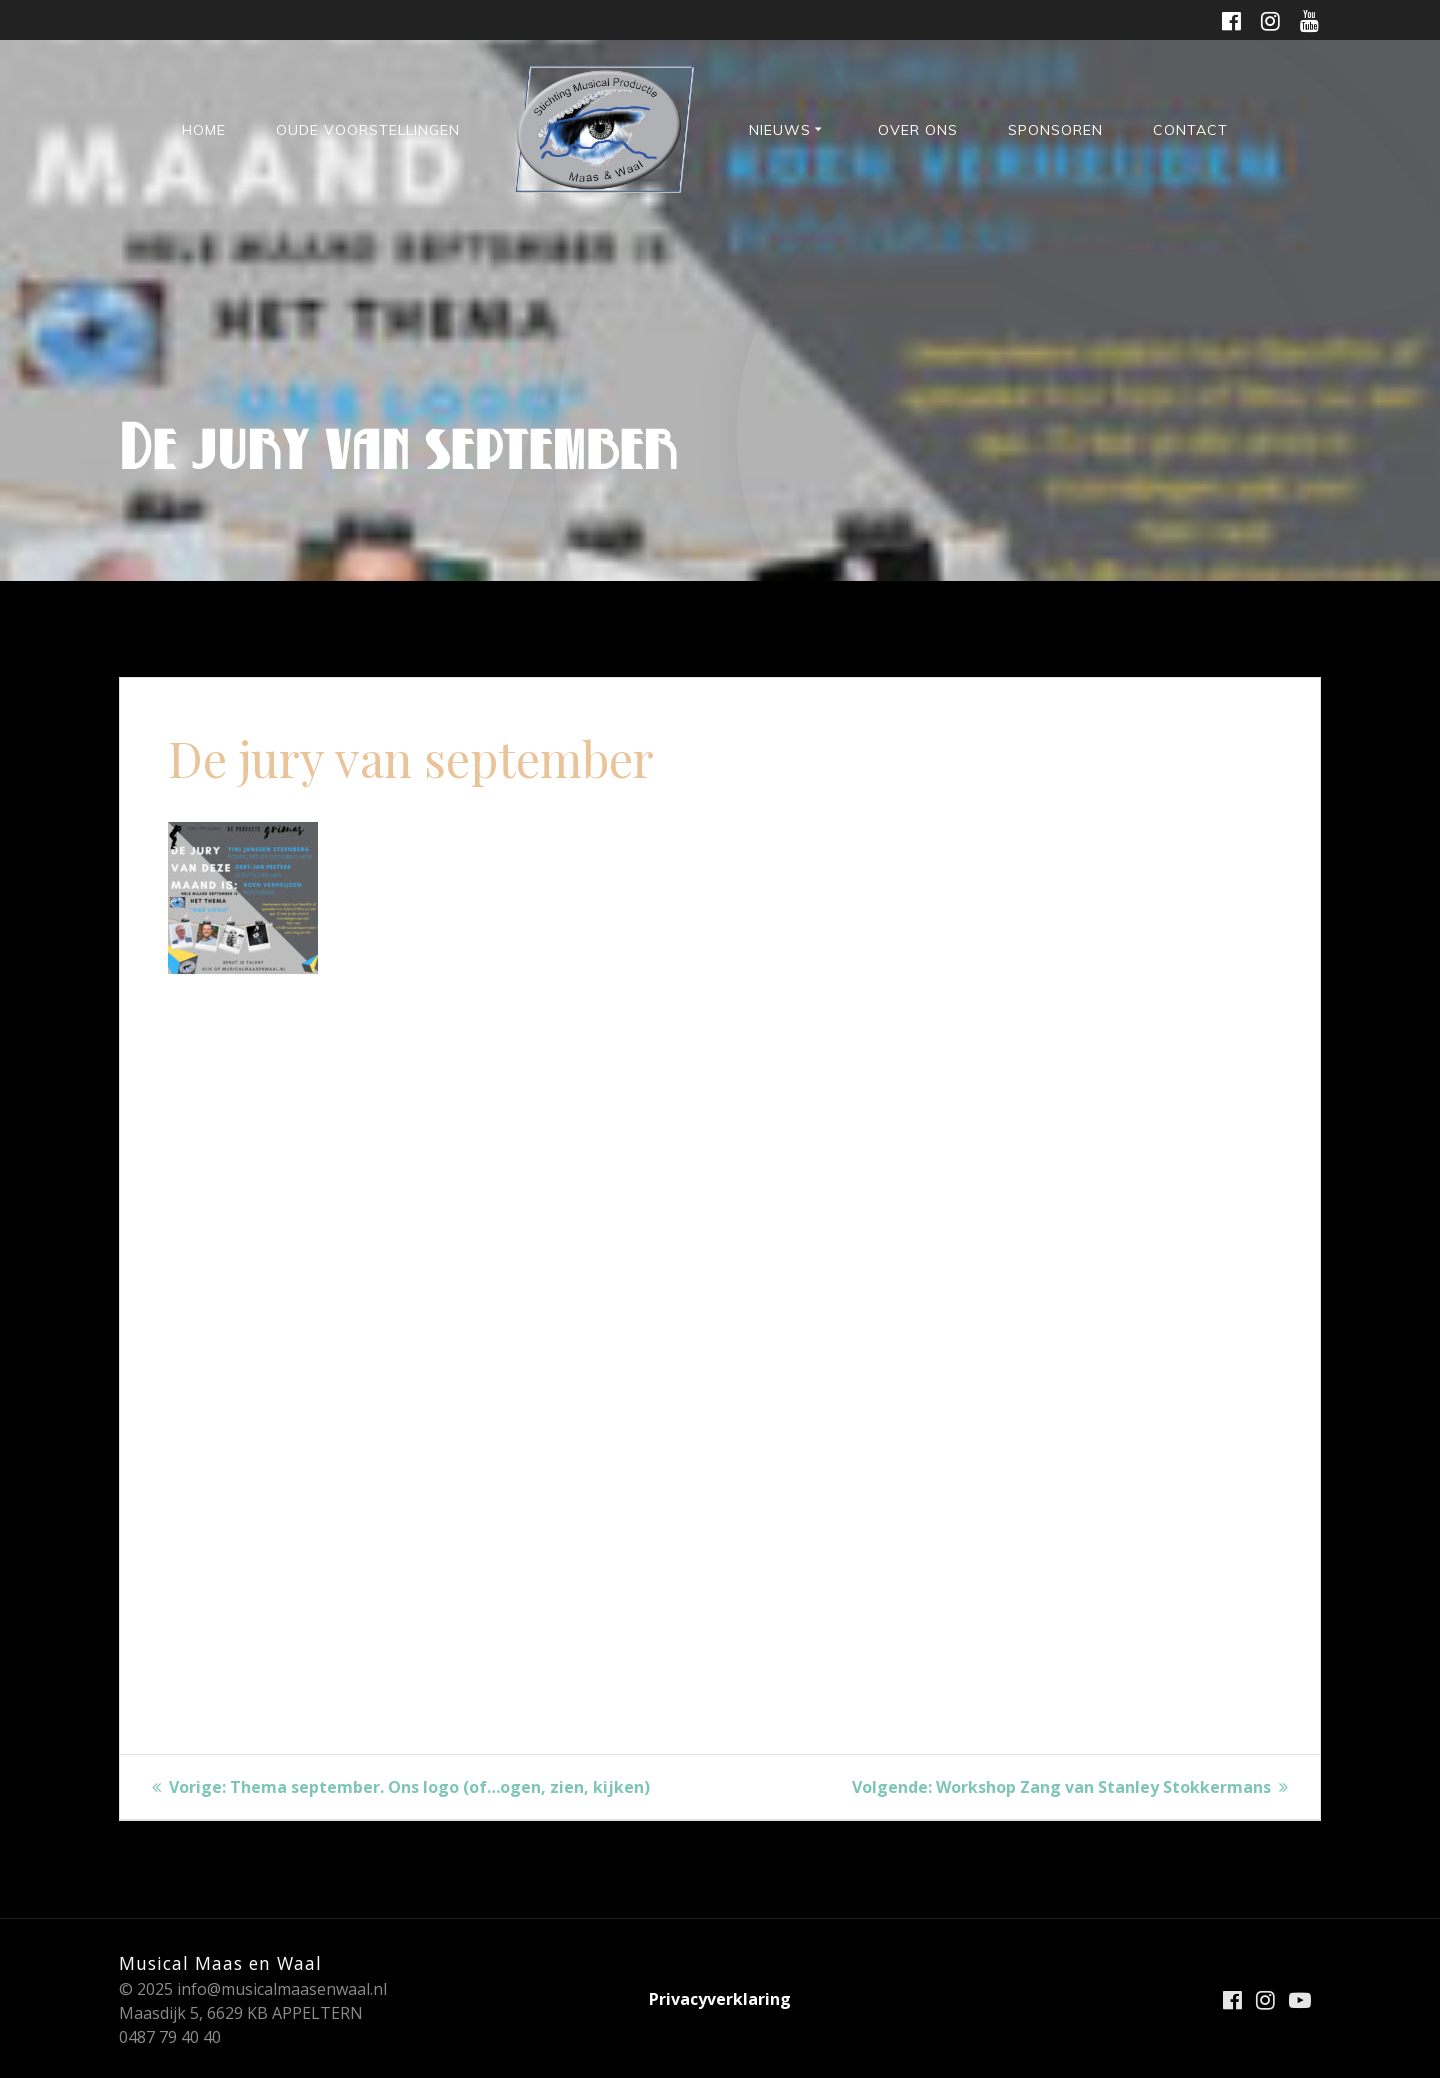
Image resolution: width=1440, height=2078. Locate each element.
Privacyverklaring (720, 1999)
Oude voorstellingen (368, 130)
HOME (204, 130)
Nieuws (780, 130)
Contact (1190, 130)
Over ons (918, 130)
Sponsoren (1055, 130)
